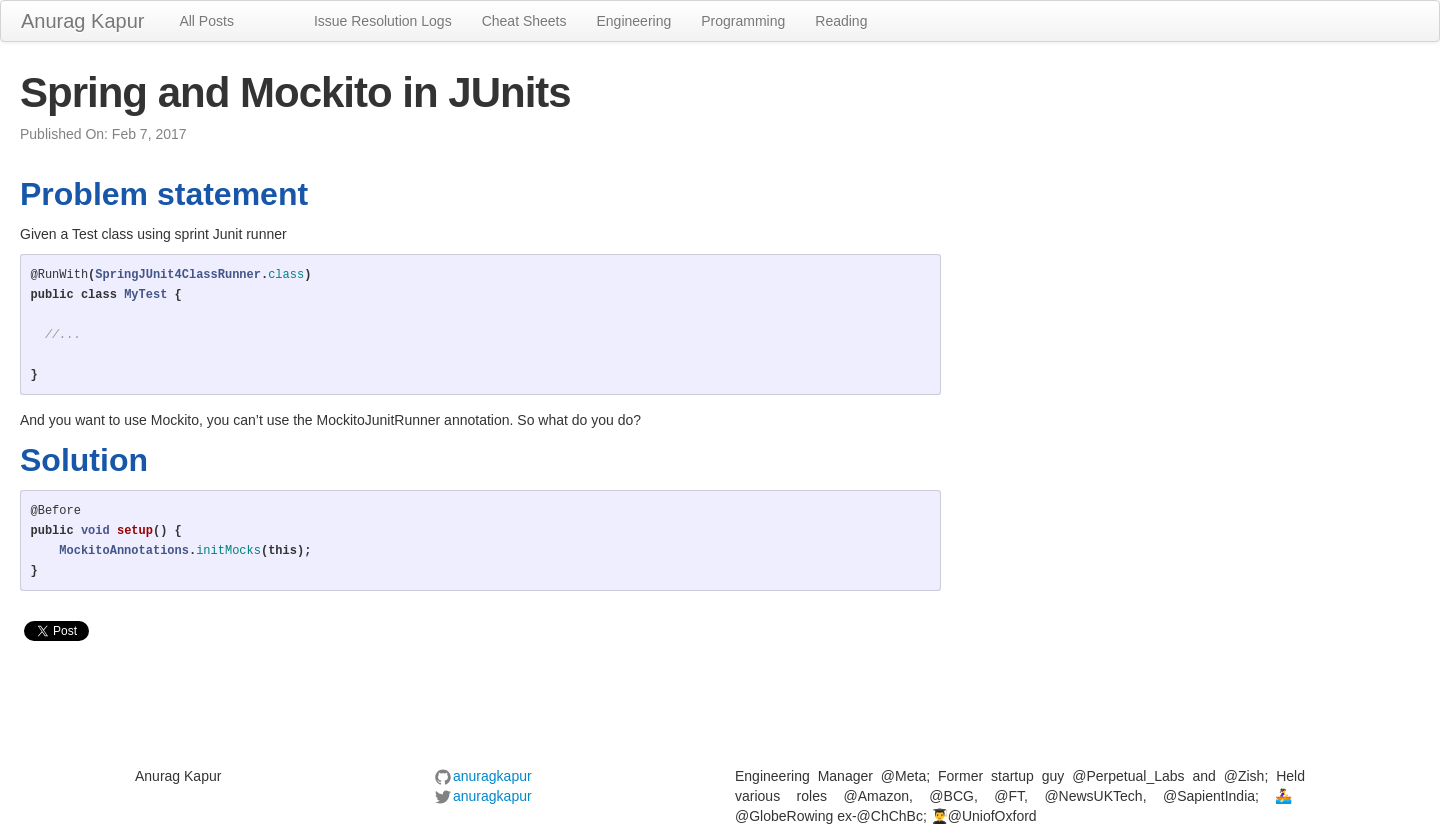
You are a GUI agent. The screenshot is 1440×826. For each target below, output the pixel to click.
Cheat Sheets (524, 21)
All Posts (206, 21)
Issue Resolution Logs (383, 21)
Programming (743, 21)
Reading (841, 21)
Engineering (634, 21)
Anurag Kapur (82, 21)
